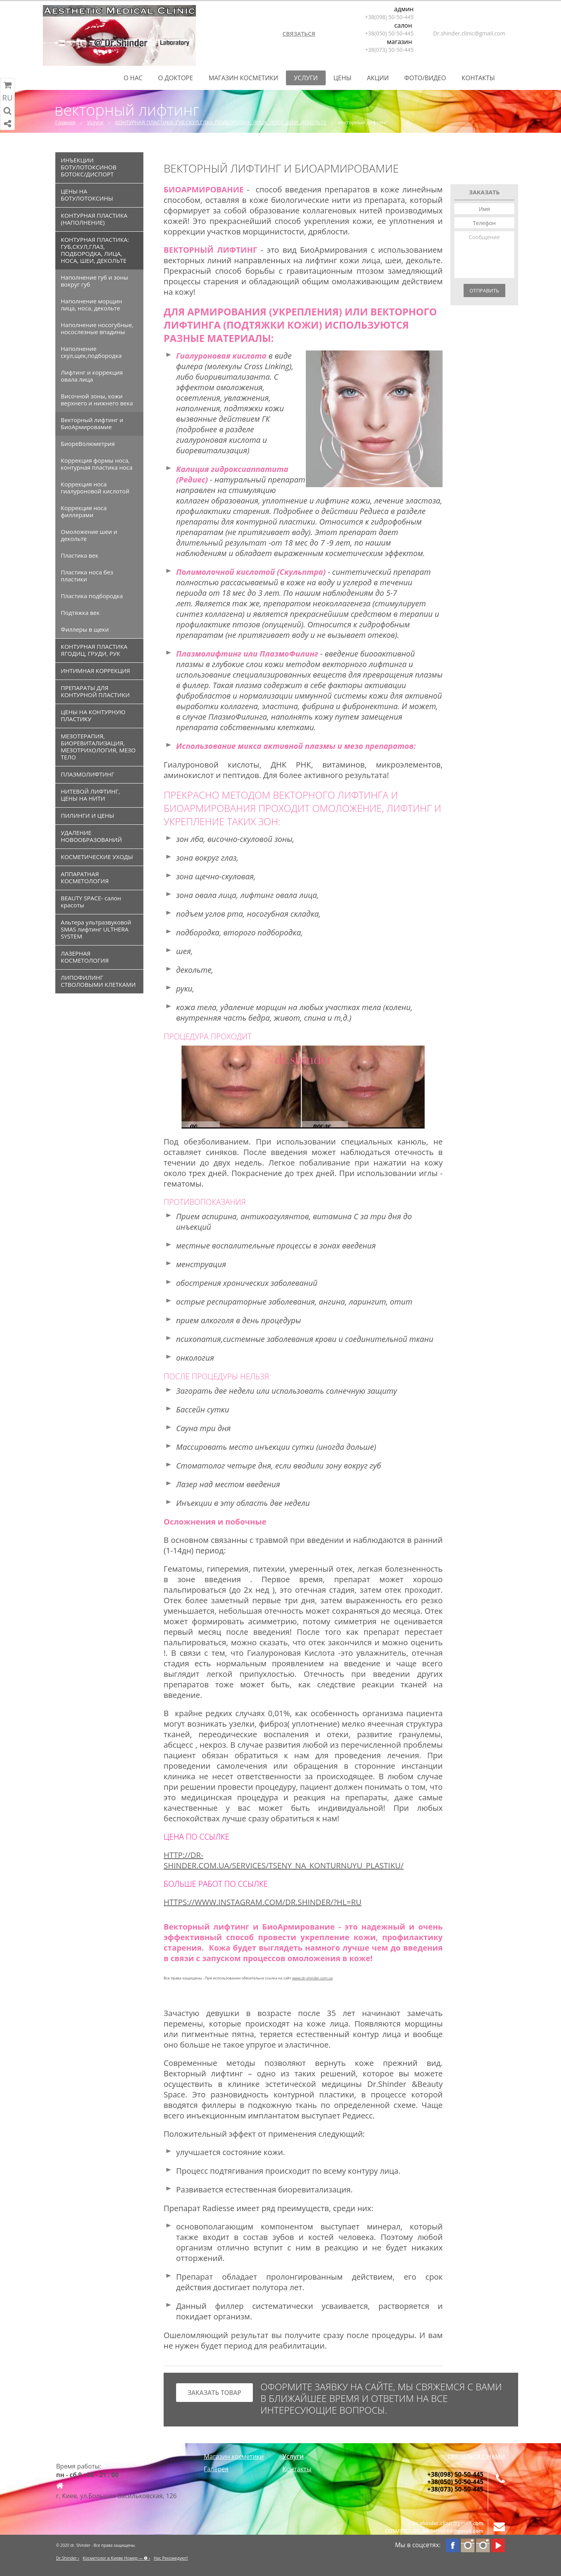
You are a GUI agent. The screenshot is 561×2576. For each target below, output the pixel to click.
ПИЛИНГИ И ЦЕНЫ (87, 815)
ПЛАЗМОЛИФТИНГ (87, 774)
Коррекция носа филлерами (84, 511)
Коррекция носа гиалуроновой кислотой (95, 487)
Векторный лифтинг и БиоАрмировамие (92, 423)
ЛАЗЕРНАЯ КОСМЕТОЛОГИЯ (85, 956)
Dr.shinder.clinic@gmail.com (469, 33)
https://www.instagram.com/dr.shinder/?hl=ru (263, 1902)
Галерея (216, 2469)
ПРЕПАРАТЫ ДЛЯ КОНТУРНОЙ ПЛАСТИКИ (95, 691)
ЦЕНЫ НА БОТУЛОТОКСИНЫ (87, 194)
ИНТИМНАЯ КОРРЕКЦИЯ (95, 670)
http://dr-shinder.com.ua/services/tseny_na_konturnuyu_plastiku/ (284, 1860)
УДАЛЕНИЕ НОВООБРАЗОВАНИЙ (91, 836)
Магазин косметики (243, 78)
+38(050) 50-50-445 (389, 33)
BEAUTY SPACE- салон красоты (91, 901)
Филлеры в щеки (85, 629)
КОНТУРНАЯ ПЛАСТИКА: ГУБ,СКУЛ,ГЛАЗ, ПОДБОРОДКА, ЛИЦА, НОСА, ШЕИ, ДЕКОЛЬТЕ (220, 122)
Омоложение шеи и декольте (89, 535)
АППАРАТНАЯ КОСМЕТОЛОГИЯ (85, 877)
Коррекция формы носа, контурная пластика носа (96, 463)
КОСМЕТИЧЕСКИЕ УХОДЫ (97, 857)
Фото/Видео (425, 78)
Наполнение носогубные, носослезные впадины (97, 328)
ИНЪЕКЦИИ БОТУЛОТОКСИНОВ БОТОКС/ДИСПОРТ (88, 167)
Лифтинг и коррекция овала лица (92, 375)
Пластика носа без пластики (87, 575)
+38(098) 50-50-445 (389, 17)
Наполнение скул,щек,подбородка (91, 352)
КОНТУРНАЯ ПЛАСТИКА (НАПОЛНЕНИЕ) (94, 218)
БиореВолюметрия (88, 443)
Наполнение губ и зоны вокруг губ (94, 280)
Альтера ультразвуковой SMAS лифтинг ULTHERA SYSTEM (96, 929)
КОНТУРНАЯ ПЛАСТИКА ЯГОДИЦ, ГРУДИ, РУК (94, 650)
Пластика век (79, 555)
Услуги (306, 78)
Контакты (478, 78)
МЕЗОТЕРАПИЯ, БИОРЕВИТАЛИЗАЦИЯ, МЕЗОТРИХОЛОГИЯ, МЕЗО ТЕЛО (98, 746)
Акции (378, 78)
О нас (133, 78)
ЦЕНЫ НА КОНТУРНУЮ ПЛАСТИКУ (93, 715)
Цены (342, 78)
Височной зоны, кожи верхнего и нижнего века (97, 399)
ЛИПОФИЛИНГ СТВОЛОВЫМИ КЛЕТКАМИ (98, 981)
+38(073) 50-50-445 (389, 49)
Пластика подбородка (92, 596)
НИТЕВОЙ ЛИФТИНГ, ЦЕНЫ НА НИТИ (90, 794)
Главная (65, 122)
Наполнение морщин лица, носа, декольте (91, 304)
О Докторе (175, 78)
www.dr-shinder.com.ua (312, 1978)
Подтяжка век (80, 612)
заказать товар (214, 2392)
